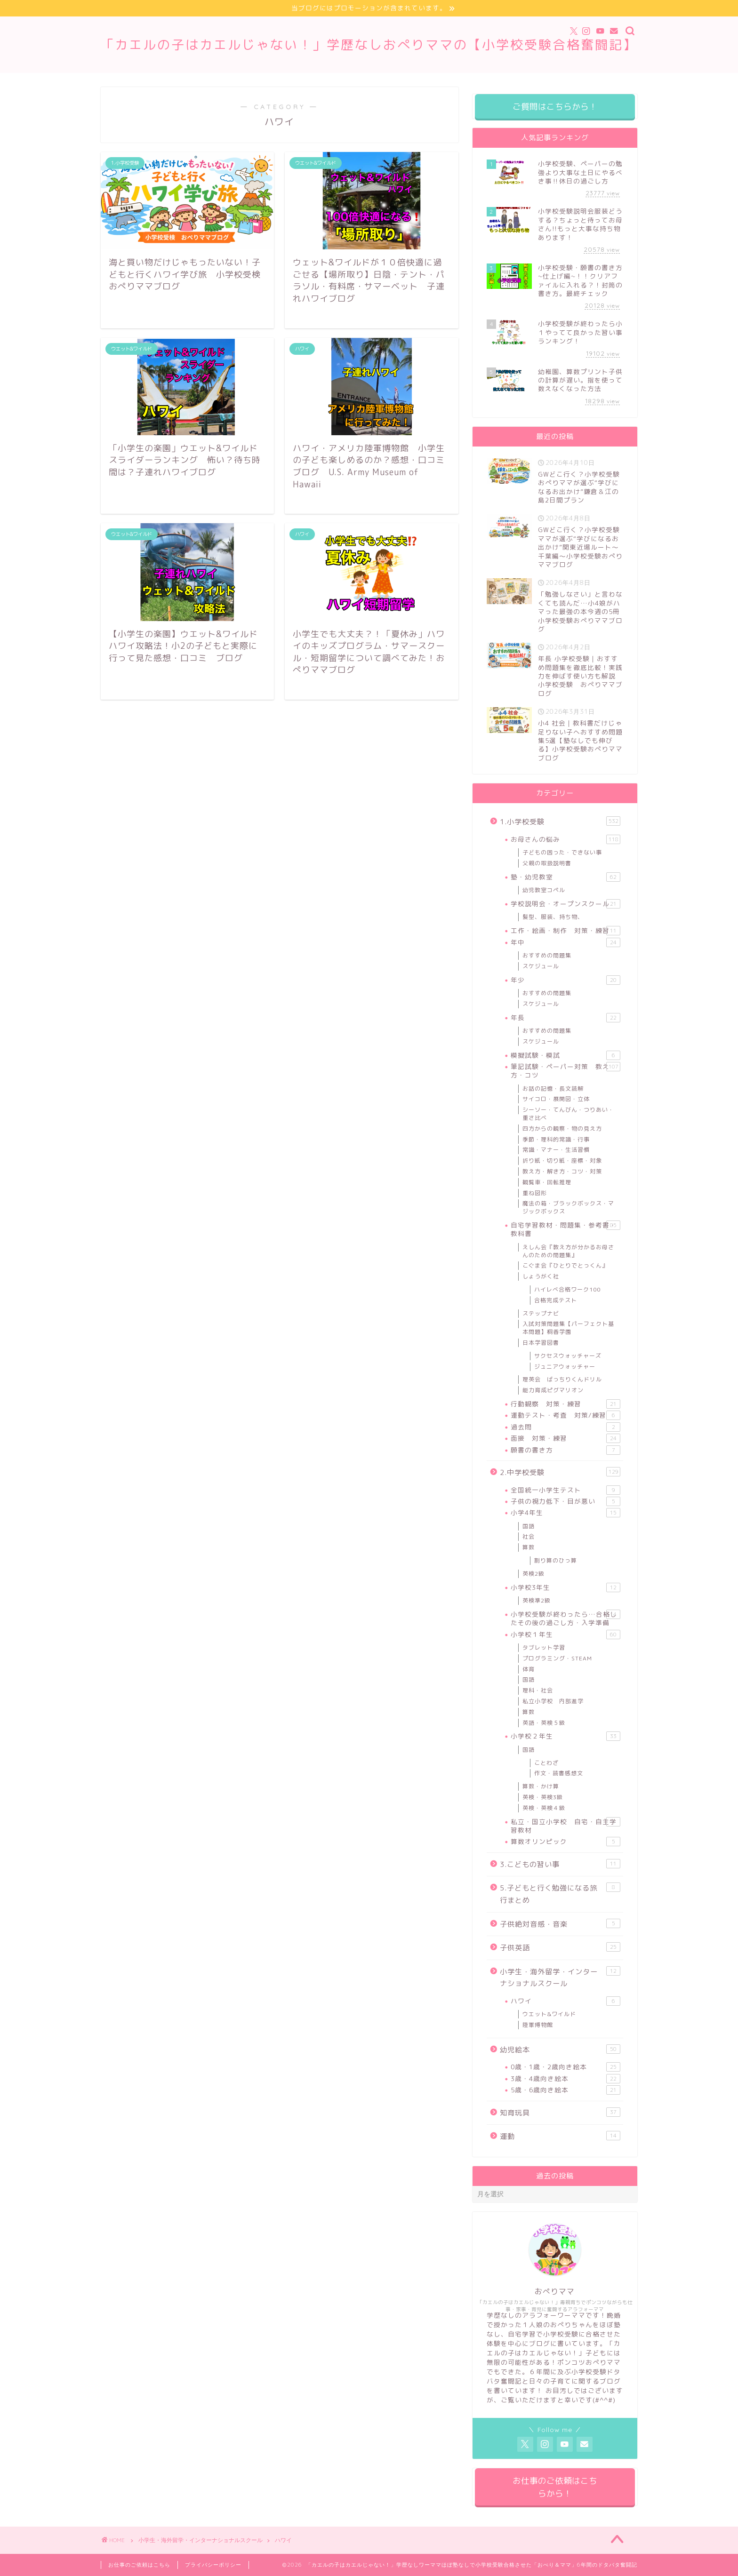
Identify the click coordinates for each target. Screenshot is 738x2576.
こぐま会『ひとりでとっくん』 (565, 1265)
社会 (528, 1536)
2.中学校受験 (560, 1472)
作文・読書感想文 (558, 1773)
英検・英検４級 (543, 1808)
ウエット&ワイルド (549, 2014)
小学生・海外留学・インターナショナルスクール (560, 1977)
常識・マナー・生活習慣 (556, 1150)
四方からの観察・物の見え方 (562, 1128)
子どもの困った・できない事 (562, 852)
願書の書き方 (565, 1450)
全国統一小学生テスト (565, 1490)
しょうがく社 (540, 1276)
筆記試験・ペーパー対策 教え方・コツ (565, 1070)
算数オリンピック (565, 1841)
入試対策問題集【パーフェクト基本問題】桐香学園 (568, 1328)
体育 (528, 1669)
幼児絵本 (560, 2049)
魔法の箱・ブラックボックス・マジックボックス (568, 1207)
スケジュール (540, 966)
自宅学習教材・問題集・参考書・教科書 (565, 1229)
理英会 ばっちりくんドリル (562, 1379)
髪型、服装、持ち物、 (553, 917)
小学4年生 (565, 1512)
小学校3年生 (565, 1587)
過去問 (565, 1427)
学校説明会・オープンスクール (565, 904)
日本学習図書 (540, 1343)
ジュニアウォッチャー (564, 1367)
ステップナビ (540, 1313)
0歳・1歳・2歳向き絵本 (565, 2067)
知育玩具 (560, 2112)
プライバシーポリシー (213, 2564)
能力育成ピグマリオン (553, 1390)
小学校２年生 (565, 1736)
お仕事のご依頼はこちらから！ (555, 2487)
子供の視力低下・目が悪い (565, 1501)
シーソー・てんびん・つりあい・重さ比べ (568, 1114)
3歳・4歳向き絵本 (565, 2078)
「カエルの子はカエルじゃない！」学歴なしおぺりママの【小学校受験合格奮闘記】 (369, 45)
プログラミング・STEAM (557, 1658)
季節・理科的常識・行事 (556, 1139)
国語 (528, 1526)
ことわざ (546, 1763)
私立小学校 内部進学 (553, 1701)
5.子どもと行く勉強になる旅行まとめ (560, 1893)
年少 (565, 980)
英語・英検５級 (543, 1723)
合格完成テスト (555, 1300)
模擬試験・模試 (565, 1055)
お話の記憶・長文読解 (553, 1089)
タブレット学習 (543, 1647)
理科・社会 (537, 1690)
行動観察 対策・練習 (565, 1404)
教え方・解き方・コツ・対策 (562, 1171)
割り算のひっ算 (555, 1560)
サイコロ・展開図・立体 (556, 1099)
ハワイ (565, 2001)
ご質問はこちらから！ (555, 106)
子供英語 (560, 1947)
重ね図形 (534, 1193)
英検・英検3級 (542, 1797)
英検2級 (533, 1574)
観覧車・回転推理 (546, 1182)
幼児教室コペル (543, 890)
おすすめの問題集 (546, 955)
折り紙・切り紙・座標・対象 (562, 1160)
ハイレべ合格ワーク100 (567, 1289)
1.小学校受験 (560, 821)
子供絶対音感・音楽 (560, 1924)
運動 (560, 2136)
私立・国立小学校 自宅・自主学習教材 (565, 1825)
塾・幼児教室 (565, 877)
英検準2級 (536, 1600)
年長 (565, 1017)
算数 (528, 1547)
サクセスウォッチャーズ (568, 1356)
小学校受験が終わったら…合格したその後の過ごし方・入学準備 (565, 1618)
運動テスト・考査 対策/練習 (565, 1415)
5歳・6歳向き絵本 (565, 2090)
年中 (565, 942)
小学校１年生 (565, 1634)
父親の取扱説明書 (546, 863)
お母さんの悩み (565, 839)
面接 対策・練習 (565, 1438)
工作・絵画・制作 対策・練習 (565, 930)
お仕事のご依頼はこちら (139, 2564)
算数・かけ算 (540, 1786)
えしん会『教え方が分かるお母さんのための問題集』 (568, 1251)
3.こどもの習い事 (560, 1864)
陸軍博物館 (537, 2025)
